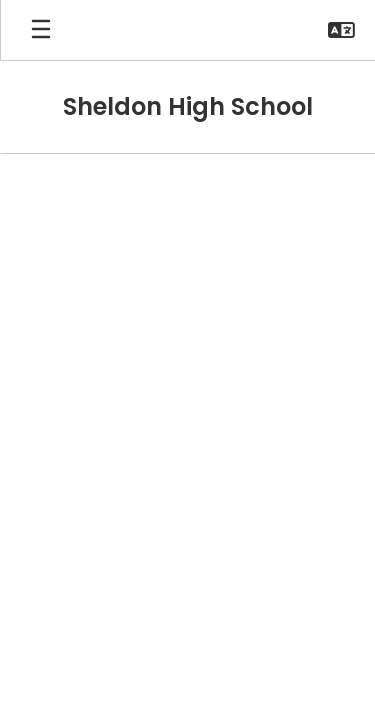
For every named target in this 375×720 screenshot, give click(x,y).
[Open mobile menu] (41, 30)
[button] (341, 30)
